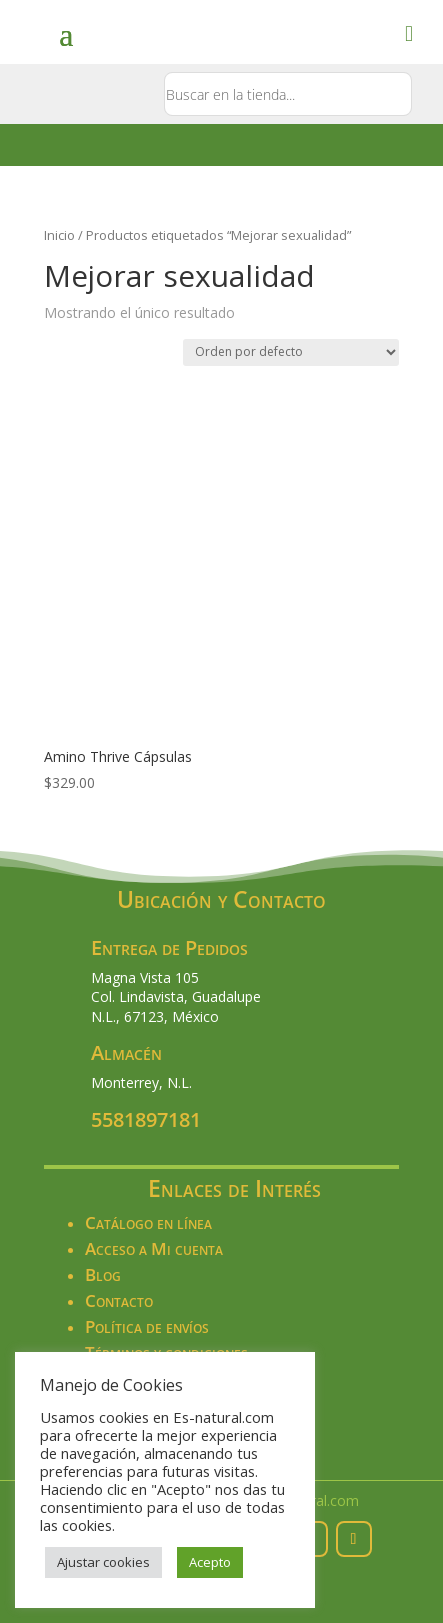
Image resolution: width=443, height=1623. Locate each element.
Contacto (119, 1300)
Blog (103, 1274)
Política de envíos (147, 1326)
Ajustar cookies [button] (103, 1562)
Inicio (59, 235)
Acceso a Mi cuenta (154, 1248)
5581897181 (146, 1119)
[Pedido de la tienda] (291, 352)
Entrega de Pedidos (169, 947)
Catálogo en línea (148, 1222)
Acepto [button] (210, 1562)
